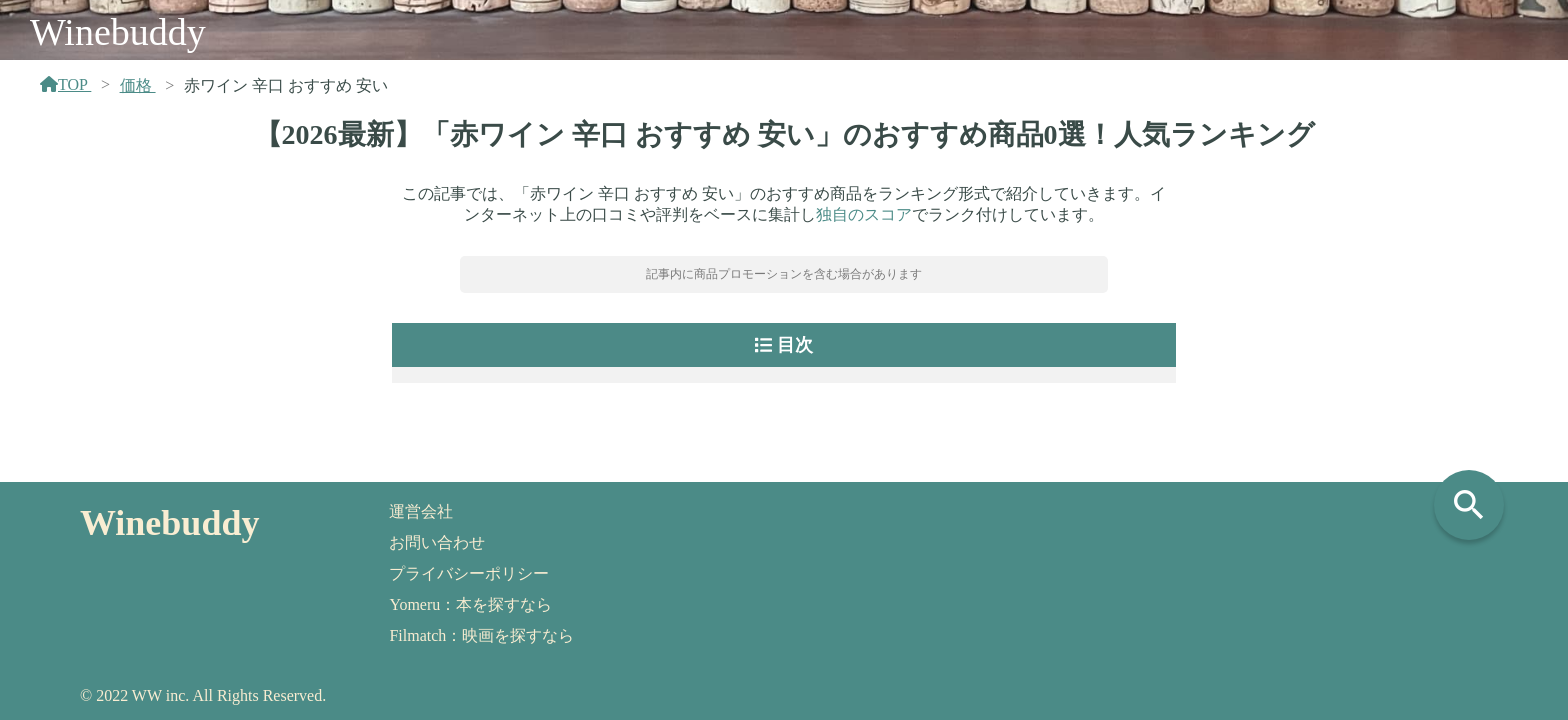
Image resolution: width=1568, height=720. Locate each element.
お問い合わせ (437, 542)
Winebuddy (118, 32)
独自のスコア (864, 214)
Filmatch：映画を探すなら (481, 635)
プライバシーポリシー (469, 573)
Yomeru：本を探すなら (470, 604)
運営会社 (421, 511)
